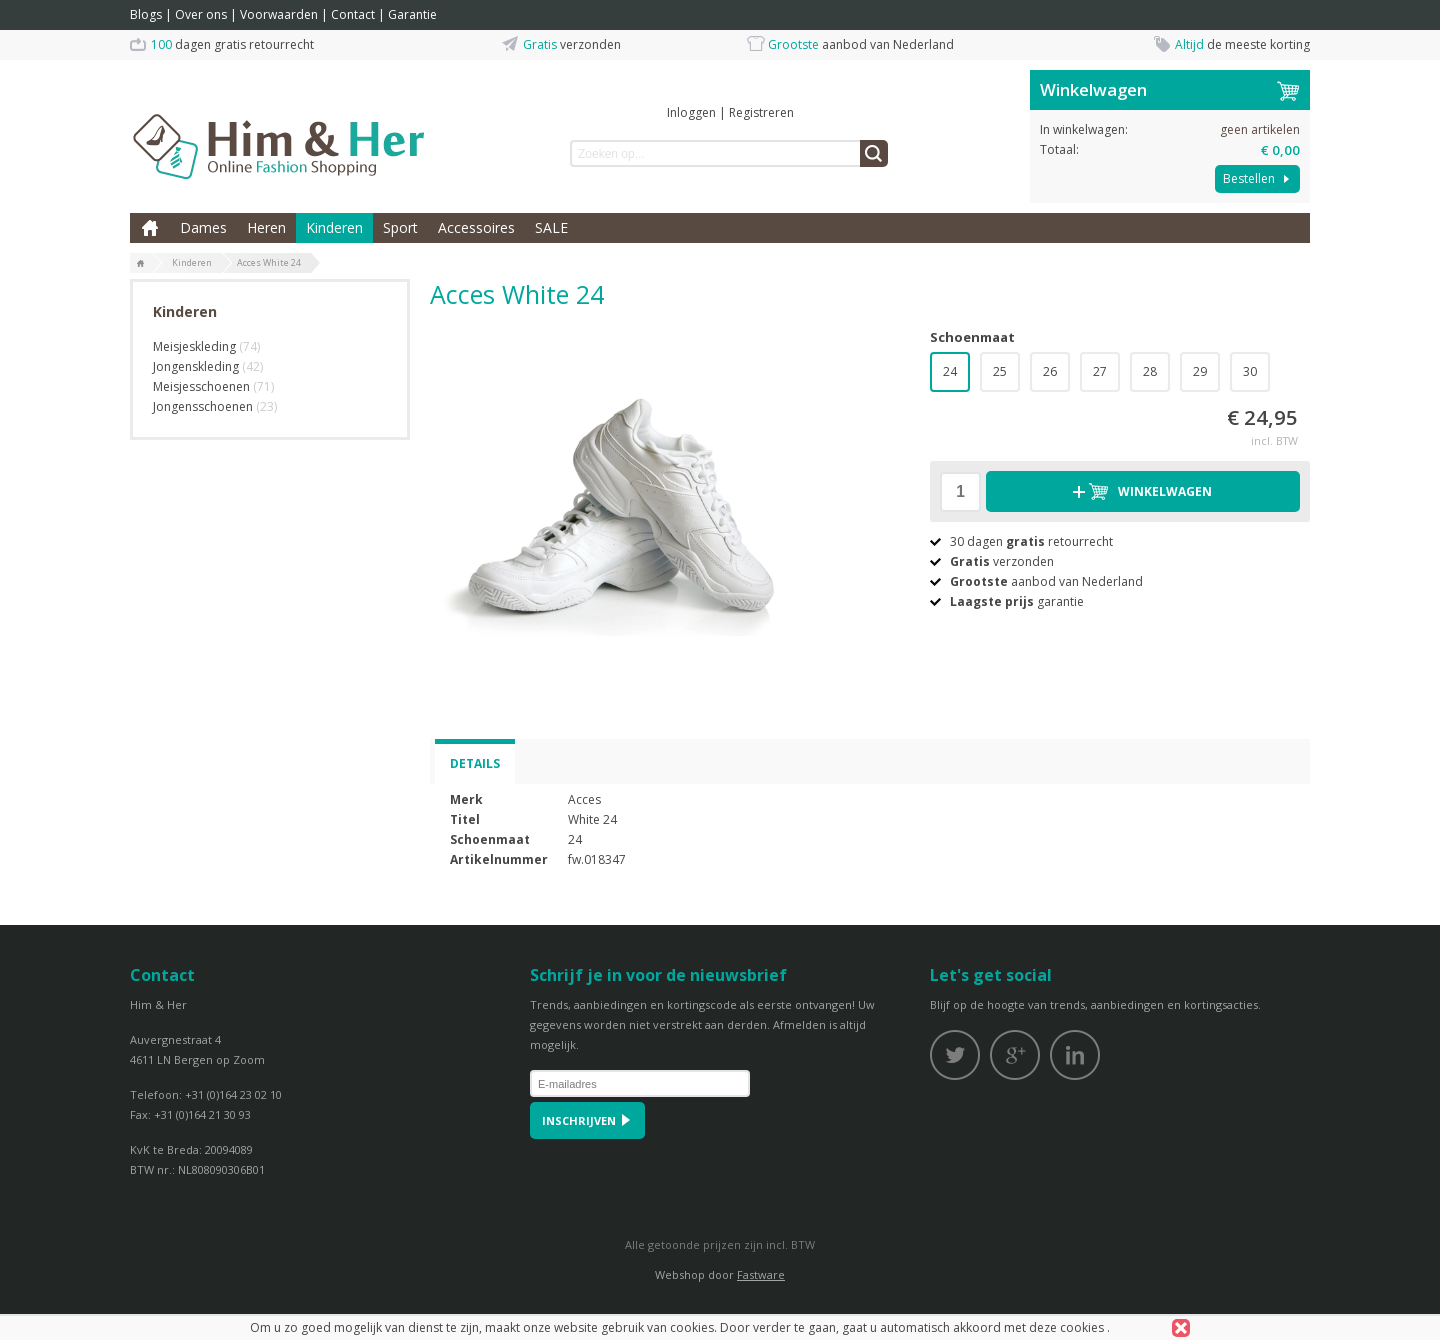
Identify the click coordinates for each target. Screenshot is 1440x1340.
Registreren (761, 112)
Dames (203, 227)
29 (1200, 371)
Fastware (761, 1274)
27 (1100, 371)
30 (1250, 371)
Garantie (412, 14)
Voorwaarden (279, 14)
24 (950, 371)
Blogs (146, 14)
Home (150, 228)
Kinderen (334, 227)
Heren (266, 227)
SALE (551, 227)
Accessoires (476, 227)
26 (1050, 371)
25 (1000, 371)
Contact (353, 14)
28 (1150, 371)
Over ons (201, 14)
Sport (400, 227)
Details (475, 763)
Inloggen (691, 112)
